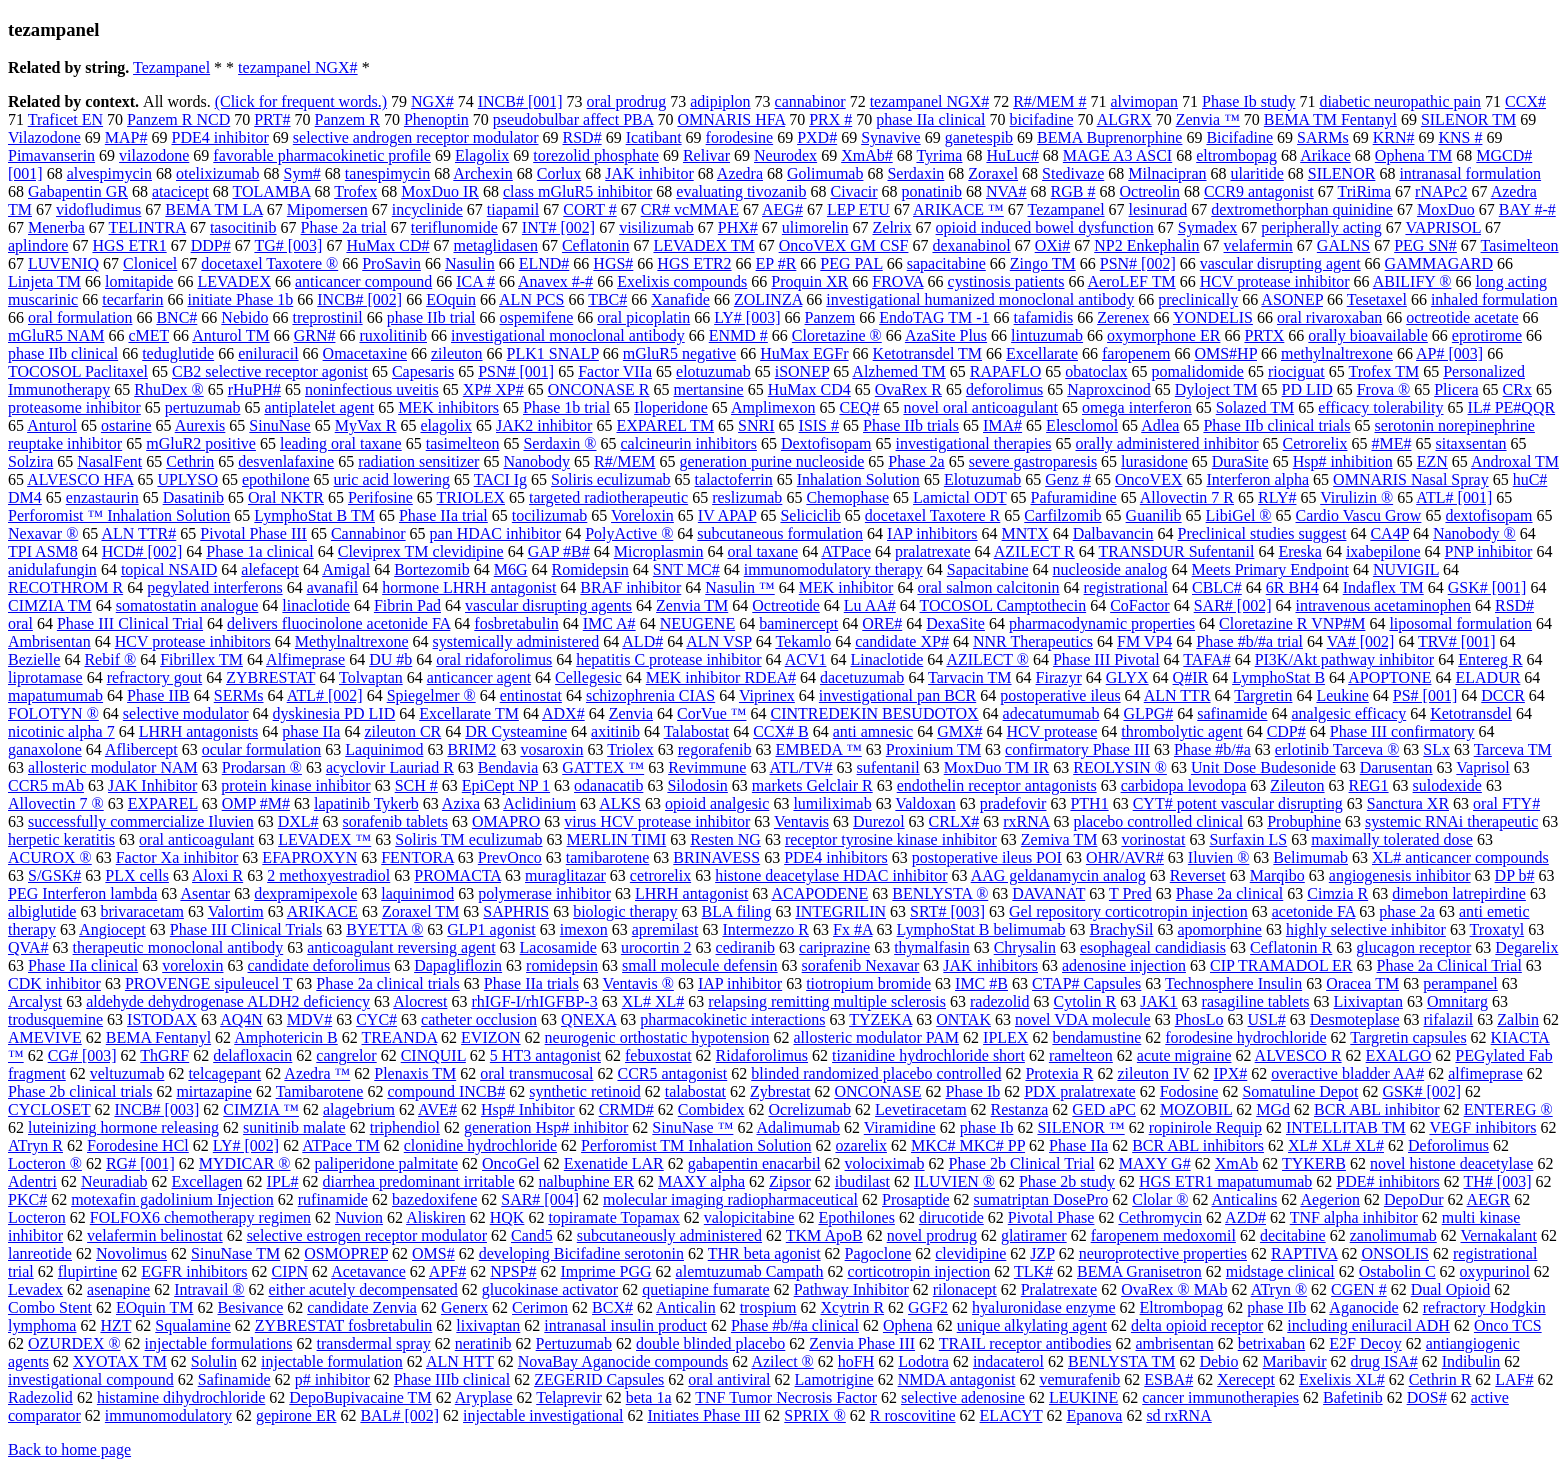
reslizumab (747, 497)
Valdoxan (925, 803)
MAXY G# (1155, 1163)
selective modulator (186, 713)
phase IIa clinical (930, 119)
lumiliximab (832, 803)
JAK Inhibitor (152, 785)
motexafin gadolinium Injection (172, 1199)
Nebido (244, 317)
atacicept (180, 191)
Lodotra (923, 1361)
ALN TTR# (138, 533)
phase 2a (1407, 911)
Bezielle (34, 659)
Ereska (1300, 551)
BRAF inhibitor (630, 587)
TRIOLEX (471, 497)
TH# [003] (1498, 1181)
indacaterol (1008, 1361)
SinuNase (279, 425)
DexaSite (955, 623)
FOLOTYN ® (53, 713)
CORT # (589, 209)
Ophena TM (1413, 155)
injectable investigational (543, 1415)
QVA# (28, 947)
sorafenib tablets (395, 821)
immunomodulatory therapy (833, 569)
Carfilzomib (1062, 515)
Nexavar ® (43, 533)
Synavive (891, 137)
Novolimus (131, 1253)
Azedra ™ (317, 1073)
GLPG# (1148, 713)
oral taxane (763, 551)
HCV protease (1052, 731)
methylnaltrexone (1337, 353)
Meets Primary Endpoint (1270, 569)
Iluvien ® (1218, 857)
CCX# (1525, 101)
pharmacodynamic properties (1102, 623)
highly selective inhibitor (1366, 929)
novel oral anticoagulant (980, 407)
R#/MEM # (1049, 101)
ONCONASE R (599, 389)
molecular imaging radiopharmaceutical (730, 1199)
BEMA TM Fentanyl (1330, 119)
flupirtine (88, 1271)
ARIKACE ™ (958, 209)
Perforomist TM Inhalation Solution (696, 1145)
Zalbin (1518, 1019)
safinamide (1232, 713)
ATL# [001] (1454, 497)
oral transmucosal (536, 1073)
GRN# (315, 335)
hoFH (856, 1361)
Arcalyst (35, 1001)
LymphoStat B (1278, 677)
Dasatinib (193, 497)
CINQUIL (433, 1055)
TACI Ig (500, 479)
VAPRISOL (1443, 227)
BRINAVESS (716, 857)
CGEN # (1359, 1289)
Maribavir (1295, 1361)
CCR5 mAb (46, 785)
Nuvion (359, 1217)
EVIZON (491, 1037)
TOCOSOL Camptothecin (1002, 605)
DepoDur (1414, 1199)
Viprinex (767, 695)
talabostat (695, 1091)
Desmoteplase (1355, 1019)
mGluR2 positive (201, 443)
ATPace (846, 551)
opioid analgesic (717, 803)
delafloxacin (252, 1055)
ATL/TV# (801, 767)
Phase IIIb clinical (452, 1379)
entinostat (531, 695)
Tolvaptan (371, 677)
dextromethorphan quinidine (1302, 209)
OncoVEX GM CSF (844, 245)
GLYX (1127, 677)
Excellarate (1042, 353)
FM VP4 (1144, 641)
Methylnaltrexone (352, 641)
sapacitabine (946, 263)
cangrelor (346, 1055)
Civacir (853, 191)
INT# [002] (558, 227)
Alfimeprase (305, 659)
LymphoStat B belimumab (981, 929)
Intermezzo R (765, 929)
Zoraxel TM (420, 911)
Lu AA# (870, 605)
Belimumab (1310, 857)
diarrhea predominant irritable (419, 1181)
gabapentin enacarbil (754, 1163)
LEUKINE (1083, 1397)
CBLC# (1217, 587)
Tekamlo (803, 641)
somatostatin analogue (187, 605)
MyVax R (366, 425)
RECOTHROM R (65, 587)
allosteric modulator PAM (876, 1037)
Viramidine (900, 1127)
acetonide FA (1314, 911)
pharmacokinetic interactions (732, 1019)
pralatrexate (933, 551)
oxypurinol (1495, 1271)
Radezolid (40, 1397)
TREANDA (400, 1037)
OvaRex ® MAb (1174, 1289)
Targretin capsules (1408, 1037)
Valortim (236, 911)
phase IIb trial (431, 317)
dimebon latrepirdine (1459, 893)
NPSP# (513, 1271)
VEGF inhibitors (1482, 1127)
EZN (1432, 461)
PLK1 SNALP (553, 353)
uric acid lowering (392, 479)
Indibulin (1471, 1361)
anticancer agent (479, 677)
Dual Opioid (1451, 1289)
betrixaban (1272, 1343)
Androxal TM (1515, 461)
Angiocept (112, 929)
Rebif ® (110, 659)
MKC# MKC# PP (968, 1145)
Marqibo (1277, 875)
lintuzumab (1047, 335)
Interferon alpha (1258, 479)
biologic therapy (625, 911)
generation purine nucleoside (771, 461)
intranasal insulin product (625, 1325)
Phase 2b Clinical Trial (1022, 1163)
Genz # (1068, 479)
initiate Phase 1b (240, 299)
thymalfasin (932, 947)
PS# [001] (1425, 695)
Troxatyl (1497, 929)
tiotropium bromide (868, 983)
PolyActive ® (629, 533)
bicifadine (1042, 119)
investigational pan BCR (897, 695)
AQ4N (241, 1019)
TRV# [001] (1456, 641)
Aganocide (1363, 1307)
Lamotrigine (834, 1379)
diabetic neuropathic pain (1400, 101)
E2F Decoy (1365, 1343)
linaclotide (316, 605)
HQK (507, 1217)
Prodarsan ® (262, 767)
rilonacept (965, 1289)
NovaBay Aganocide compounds (623, 1361)
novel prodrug (932, 1235)
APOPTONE (1389, 677)
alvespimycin (109, 173)
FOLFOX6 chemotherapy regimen (200, 1217)
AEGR (1489, 1199)
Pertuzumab (574, 1343)
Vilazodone (44, 137)
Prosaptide (916, 1199)
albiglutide (42, 911)
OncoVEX (1149, 479)
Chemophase (847, 497)
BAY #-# (1527, 209)
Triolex (630, 749)
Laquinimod (384, 749)
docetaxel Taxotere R (932, 515)
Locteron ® (45, 1163)
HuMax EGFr (804, 353)
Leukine (1342, 695)
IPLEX (1005, 1037)
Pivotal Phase (1051, 1217)
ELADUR (1487, 677)
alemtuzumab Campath (750, 1271)
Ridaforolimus (762, 1055)
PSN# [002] (1138, 263)
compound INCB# (446, 1091)
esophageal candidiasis (1153, 947)
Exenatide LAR (614, 1163)
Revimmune (707, 767)
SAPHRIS (516, 911)
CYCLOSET (49, 1109)
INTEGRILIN (840, 911)
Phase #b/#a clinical (795, 1325)
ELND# (544, 263)
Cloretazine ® (837, 335)
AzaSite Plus (946, 335)
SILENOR (1342, 173)
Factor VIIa (615, 371)
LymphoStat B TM (314, 515)
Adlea (1160, 425)
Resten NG (725, 839)
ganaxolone (45, 749)
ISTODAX (162, 1019)
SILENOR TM (1468, 119)
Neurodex (785, 155)
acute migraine (1184, 1055)
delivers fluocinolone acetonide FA (338, 623)
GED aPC (1104, 1109)
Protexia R (1059, 1073)
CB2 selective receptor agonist (270, 371)
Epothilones (856, 1217)
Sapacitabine (988, 569)
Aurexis (200, 425)
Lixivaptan (1368, 1001)
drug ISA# (1384, 1361)
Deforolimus (1448, 1145)
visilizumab (656, 227)
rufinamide (333, 1199)
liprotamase (45, 677)
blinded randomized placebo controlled (876, 1073)
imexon (584, 929)
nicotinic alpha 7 (61, 731)
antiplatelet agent (319, 407)
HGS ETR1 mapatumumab (1225, 1181)
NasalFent (109, 461)
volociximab (885, 1163)
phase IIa (311, 731)
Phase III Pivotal (1106, 659)
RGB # (1073, 191)
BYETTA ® (384, 929)
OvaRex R (908, 389)
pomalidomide (1197, 371)
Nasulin (470, 263)
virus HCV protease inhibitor (657, 821)
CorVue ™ (711, 713)
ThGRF (164, 1055)
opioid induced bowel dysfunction (1045, 227)
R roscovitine (913, 1415)
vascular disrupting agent (1280, 263)
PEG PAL (851, 263)
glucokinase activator (550, 1289)
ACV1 (806, 659)
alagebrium (359, 1109)
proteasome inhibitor (74, 407)
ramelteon (1081, 1055)
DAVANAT (1048, 893)
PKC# (27, 1199)
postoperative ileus (1060, 695)
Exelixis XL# (1342, 1379)
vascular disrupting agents (548, 605)
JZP (1042, 1253)
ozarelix (861, 1145)
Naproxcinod (1109, 389)
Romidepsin (590, 569)
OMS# (433, 1253)
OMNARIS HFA (731, 119)
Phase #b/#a (1212, 749)
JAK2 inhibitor (544, 425)
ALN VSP (718, 641)
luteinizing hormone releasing (123, 1127)
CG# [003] (82, 1055)
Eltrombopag (1182, 1307)
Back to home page (69, 1449)
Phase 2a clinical (1230, 893)
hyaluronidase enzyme (1044, 1307)
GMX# (959, 731)
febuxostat (658, 1055)
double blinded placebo (710, 1343)
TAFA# (1206, 659)
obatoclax (1096, 371)
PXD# (817, 137)
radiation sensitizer (418, 461)
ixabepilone (1383, 551)
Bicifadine (1239, 137)
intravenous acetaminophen (1383, 605)
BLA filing (737, 911)
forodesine (740, 137)
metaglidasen (495, 245)
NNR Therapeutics (1033, 641)
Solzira (30, 461)
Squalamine (193, 1325)
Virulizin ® (1356, 497)
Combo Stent (50, 1307)
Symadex (1208, 227)
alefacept (270, 569)
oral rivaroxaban (1329, 317)
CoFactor (1140, 605)
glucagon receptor (1413, 947)
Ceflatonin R (1291, 947)
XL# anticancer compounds (1460, 857)
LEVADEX (233, 281)
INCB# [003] (156, 1109)
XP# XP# (493, 389)
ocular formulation (262, 749)
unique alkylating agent (1032, 1325)
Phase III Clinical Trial (130, 623)
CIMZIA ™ (261, 1109)
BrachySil (1121, 929)
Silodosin (697, 785)
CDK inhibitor (54, 983)
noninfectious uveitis (372, 389)
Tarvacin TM (969, 677)
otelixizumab (218, 173)
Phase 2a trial (344, 227)
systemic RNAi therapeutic (1451, 821)
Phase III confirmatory (1402, 731)
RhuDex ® (168, 389)
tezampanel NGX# (298, 67)
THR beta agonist (764, 1253)
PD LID (1307, 389)
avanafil (333, 587)
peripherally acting (1321, 227)
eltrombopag (1236, 155)
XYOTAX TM (120, 1361)
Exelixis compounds (682, 281)
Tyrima (939, 155)
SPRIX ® (815, 1415)
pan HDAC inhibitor (496, 533)
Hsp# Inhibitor (528, 1109)
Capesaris (423, 371)
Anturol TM (230, 335)
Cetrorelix (1315, 443)
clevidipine (970, 1253)
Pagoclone (878, 1253)
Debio (1218, 1361)
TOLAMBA (272, 191)
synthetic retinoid (585, 1091)
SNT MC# (686, 569)
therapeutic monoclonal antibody (178, 947)
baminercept (798, 623)
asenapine (118, 1289)
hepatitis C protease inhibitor (668, 659)
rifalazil (1449, 1019)
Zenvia (631, 713)
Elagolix (482, 155)
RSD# (582, 137)
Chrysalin (1025, 947)
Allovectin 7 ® (56, 803)
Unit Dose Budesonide (1263, 767)
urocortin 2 (656, 947)
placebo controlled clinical (1159, 821)
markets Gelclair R (812, 785)
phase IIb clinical (63, 353)
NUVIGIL (1406, 569)
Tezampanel (171, 67)
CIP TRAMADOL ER (1281, 965)
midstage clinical (1280, 1271)
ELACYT (1011, 1415)
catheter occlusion (479, 1019)
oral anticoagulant (196, 839)
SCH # (416, 785)
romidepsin (562, 965)
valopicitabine (749, 1217)
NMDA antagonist (957, 1379)
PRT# (272, 119)
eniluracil (268, 353)
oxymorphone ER (1163, 335)
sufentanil (888, 767)
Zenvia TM (692, 605)
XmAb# (867, 155)
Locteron (37, 1217)
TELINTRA (147, 227)
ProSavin (391, 263)
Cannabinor (368, 533)
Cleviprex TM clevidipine (421, 551)
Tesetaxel (1377, 299)
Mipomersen (327, 209)
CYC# (376, 1019)
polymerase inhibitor (544, 893)
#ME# (1391, 443)
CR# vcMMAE (690, 209)
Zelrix (892, 227)
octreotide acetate (1462, 317)
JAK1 (1158, 1001)
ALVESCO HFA (80, 479)
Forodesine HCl (138, 1145)
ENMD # (738, 335)
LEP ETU (858, 209)
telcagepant (224, 1073)
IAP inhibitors (932, 533)
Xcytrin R (853, 1307)
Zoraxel (993, 173)
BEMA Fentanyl (158, 1037)
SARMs (1323, 137)
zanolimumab (1393, 1235)
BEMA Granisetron (1139, 1271)
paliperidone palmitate (387, 1163)
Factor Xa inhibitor (177, 857)
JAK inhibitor (649, 173)
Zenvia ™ (1208, 119)
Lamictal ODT (959, 497)
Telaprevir (569, 1397)
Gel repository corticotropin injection (1128, 911)
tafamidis (1044, 317)
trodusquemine (55, 1019)
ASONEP (1292, 299)
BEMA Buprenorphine (1109, 137)
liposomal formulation (1460, 623)
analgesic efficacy (1348, 713)
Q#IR (1191, 677)
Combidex (711, 1109)
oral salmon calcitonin (988, 587)
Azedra (740, 173)
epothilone (276, 479)
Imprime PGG (605, 1271)
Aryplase (484, 1397)
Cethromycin (1160, 1217)
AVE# (437, 1109)
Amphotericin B (286, 1037)
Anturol (52, 425)
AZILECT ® (987, 659)
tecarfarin (132, 299)
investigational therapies (974, 443)
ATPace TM (340, 1145)
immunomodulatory (168, 1415)
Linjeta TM (44, 281)
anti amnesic (873, 731)
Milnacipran (1167, 173)
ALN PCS (531, 299)
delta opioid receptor (1197, 1325)
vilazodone (154, 155)
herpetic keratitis (61, 839)
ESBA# (1168, 1379)
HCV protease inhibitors (193, 641)
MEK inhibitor (846, 587)
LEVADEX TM (703, 245)
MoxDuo (1446, 209)
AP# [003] (1449, 353)
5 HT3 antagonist (545, 1055)
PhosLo (1199, 1019)
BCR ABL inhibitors (1198, 1145)
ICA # (475, 281)
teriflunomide (454, 227)
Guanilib (1154, 515)
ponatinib (932, 191)
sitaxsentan (1470, 443)
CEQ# (859, 407)
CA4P (1389, 533)
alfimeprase (1485, 1073)
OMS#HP (1225, 353)
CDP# (1286, 731)
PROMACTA (457, 875)
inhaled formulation (1494, 299)
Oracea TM (1362, 983)
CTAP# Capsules (1086, 983)
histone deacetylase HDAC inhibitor (831, 875)
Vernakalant (1498, 1235)
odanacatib (608, 785)
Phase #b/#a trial (1249, 641)
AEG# (782, 209)
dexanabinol (971, 245)
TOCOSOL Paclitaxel (78, 371)
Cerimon (540, 1307)
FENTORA (417, 857)
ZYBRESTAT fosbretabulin (344, 1325)
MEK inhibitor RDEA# (721, 677)
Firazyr (1059, 677)
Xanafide (680, 299)
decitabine (1293, 1235)
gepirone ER (296, 1415)
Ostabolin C (1397, 1271)
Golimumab (825, 173)
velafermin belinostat (155, 1235)
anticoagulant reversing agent (401, 947)
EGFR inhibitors (194, 1271)
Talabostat (697, 731)
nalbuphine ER (587, 1181)
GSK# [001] (1487, 587)
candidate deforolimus (319, 965)
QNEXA (588, 1019)
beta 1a (649, 1397)
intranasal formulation (1470, 173)
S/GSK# (54, 875)
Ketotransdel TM (927, 353)
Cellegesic (588, 677)
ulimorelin (815, 227)
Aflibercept (141, 749)
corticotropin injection (919, 1271)
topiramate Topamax (613, 1217)
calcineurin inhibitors (688, 443)
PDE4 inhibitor (219, 137)
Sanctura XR (1408, 803)
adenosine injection (1124, 965)
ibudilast (862, 1181)
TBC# (607, 299)
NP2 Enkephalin (1146, 245)
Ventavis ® (638, 983)
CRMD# (626, 1109)
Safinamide (234, 1379)
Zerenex (1123, 317)
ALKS (620, 803)
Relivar (706, 155)
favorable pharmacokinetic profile (322, 155)
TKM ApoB (824, 1235)
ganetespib (979, 137)
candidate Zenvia (362, 1307)
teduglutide (178, 353)
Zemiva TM (1059, 839)
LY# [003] (747, 317)
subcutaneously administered (669, 1235)
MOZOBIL (1196, 1109)
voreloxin (192, 965)
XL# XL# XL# (1336, 1145)
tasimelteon (463, 443)
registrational (1126, 587)
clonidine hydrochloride (480, 1145)
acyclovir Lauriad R (390, 767)
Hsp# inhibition (1343, 461)
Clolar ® (1160, 1199)
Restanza (1020, 1109)
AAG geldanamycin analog (1058, 875)
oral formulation (80, 317)
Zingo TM (1043, 263)
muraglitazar (565, 875)
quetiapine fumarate (706, 1289)
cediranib (746, 947)
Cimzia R (1337, 893)
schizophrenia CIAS (650, 695)
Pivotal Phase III (253, 533)
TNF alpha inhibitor (1354, 1217)
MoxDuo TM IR (997, 767)
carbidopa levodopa (1184, 785)
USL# (1267, 1019)
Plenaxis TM (415, 1073)
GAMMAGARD (1439, 263)
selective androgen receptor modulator (416, 137)
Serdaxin (915, 173)
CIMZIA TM (50, 605)
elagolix (446, 425)
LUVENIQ (63, 263)
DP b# (1515, 875)
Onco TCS (1508, 1325)
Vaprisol (1482, 767)
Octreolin (1150, 191)
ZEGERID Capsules (599, 1379)
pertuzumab (203, 407)
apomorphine (1219, 929)
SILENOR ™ (1080, 1127)
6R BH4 (1292, 587)
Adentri (32, 1181)
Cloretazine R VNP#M (1292, 623)
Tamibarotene (320, 1091)
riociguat (1296, 371)
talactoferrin (734, 479)
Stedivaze (1073, 173)
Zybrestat (780, 1091)
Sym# (302, 173)
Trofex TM (1383, 371)
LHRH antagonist (691, 893)
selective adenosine (963, 1397)
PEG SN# (1425, 245)
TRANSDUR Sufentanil (1176, 551)
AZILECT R (1034, 551)
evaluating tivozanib (741, 191)
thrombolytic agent (1181, 731)
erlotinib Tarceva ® (1337, 749)
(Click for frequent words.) (301, 101)
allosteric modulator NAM (113, 767)
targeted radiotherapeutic (608, 497)
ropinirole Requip (1205, 1127)
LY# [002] (246, 1145)
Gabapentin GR (78, 191)
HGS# (613, 263)
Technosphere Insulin (1233, 983)
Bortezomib (432, 569)
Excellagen (207, 1181)
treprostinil (327, 317)
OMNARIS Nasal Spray (1411, 479)
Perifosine (380, 497)
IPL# (283, 1181)
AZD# (1245, 1217)
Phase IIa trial (443, 515)
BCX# (612, 1307)
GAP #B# (559, 551)
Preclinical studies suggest (1262, 533)
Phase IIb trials (911, 425)
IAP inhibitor (740, 983)
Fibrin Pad (407, 605)
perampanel (1460, 983)
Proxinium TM (933, 749)
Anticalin (686, 1307)
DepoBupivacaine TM (360, 1397)
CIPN (290, 1271)
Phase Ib (973, 1091)
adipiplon (720, 101)
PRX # (830, 119)
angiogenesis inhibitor (1400, 875)
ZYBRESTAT (270, 677)
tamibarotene (608, 857)
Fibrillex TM (201, 659)
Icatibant (654, 137)
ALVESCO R (1298, 1055)
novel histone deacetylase (1452, 1163)
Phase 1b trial (566, 407)
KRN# (1394, 137)
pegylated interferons (215, 587)
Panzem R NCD (178, 119)
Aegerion (1330, 1199)
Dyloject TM (1216, 389)
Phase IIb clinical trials (1276, 425)
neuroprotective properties (1163, 1253)
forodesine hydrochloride (1245, 1037)
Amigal (346, 569)
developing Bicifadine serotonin (581, 1253)
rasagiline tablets (1256, 1001)
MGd (1273, 1109)
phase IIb (1276, 1307)
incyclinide (427, 209)
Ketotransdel (1471, 713)
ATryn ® (1279, 1289)
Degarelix (1526, 947)
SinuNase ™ (692, 1127)
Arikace (1325, 155)
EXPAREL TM (665, 425)
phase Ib (987, 1127)
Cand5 (532, 1235)
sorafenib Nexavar (861, 965)
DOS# (1427, 1397)
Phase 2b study (1067, 1181)
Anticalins (1245, 1199)
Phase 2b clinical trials (80, 1091)
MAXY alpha (701, 1181)
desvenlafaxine (286, 461)
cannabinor (810, 101)
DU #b (390, 659)
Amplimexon (773, 407)
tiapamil (513, 209)
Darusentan (1396, 767)
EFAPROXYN (309, 857)
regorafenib (715, 749)
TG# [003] (288, 245)
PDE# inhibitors (1388, 1181)
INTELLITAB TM (1346, 1127)
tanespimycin (387, 173)
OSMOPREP (346, 1253)
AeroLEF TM (1132, 281)
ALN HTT (460, 1361)
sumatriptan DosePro (1041, 1199)
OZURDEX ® (74, 1343)
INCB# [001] (520, 101)
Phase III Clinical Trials (246, 929)
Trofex (355, 191)
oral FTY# (1506, 803)
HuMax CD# (387, 245)
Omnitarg (1457, 1001)
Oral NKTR (286, 497)
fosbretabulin (516, 623)
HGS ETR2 (694, 263)
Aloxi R (217, 875)
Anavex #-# (555, 281)
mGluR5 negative (679, 353)
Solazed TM (1255, 407)
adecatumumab (1051, 713)
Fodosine (1189, 1091)
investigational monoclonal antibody (568, 335)
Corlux (559, 173)
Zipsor (790, 1181)
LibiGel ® (1239, 515)
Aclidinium (539, 803)
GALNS (1343, 245)
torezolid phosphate (596, 155)
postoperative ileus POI (987, 857)
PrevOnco (510, 857)
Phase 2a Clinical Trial (1449, 965)
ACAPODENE (819, 893)
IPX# (1231, 1073)
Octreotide (786, 605)
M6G (511, 569)
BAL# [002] (399, 1415)
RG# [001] (140, 1163)
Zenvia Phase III (862, 1343)
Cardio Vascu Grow (1359, 515)
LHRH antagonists (199, 731)
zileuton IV (1153, 1073)
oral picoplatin (643, 317)
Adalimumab (799, 1127)
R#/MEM (624, 461)
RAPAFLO (1005, 371)
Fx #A (853, 929)
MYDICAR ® (245, 1163)
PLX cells (137, 875)
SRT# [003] (947, 911)
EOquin (451, 299)
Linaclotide (886, 659)
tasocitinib (243, 227)
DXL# (298, 821)
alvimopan (1145, 101)
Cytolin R (1085, 1001)
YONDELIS (1213, 317)
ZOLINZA (768, 299)
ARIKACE (322, 911)
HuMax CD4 (809, 389)
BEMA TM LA (214, 209)
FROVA (897, 281)
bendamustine (1096, 1037)
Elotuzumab (982, 479)
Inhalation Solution (858, 479)
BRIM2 (471, 749)
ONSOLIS (1395, 1253)
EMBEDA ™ (818, 749)
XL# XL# (653, 1001)
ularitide (1257, 173)
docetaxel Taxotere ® (269, 263)
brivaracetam (142, 911)
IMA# (1002, 425)
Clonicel (150, 263)
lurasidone (1154, 461)
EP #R (776, 263)
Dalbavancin (1113, 533)
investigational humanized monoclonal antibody (980, 299)
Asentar (205, 893)
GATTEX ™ (603, 767)
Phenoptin (436, 119)
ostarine (126, 425)
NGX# (432, 101)
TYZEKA (880, 1019)
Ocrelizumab (809, 1109)
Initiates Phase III (703, 1415)
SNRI (756, 425)
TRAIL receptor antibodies (1025, 1343)
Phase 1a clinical (260, 551)
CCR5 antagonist (672, 1073)
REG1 (1369, 785)
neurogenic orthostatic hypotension (657, 1037)
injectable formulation (332, 1361)
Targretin (1263, 695)
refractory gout (155, 677)
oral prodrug (627, 101)
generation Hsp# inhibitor (546, 1127)
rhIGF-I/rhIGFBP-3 (534, 1001)
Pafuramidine (1073, 497)
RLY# (1277, 497)
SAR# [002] (1233, 605)
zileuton (457, 353)
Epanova (1094, 1415)
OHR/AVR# (1125, 857)
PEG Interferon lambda (82, 893)
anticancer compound (363, 281)
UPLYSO (187, 479)
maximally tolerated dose (1392, 839)
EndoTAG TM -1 (934, 317)
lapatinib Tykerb (366, 803)
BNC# (176, 317)
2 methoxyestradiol (328, 875)
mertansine (709, 389)
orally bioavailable (1368, 335)
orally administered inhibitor (1167, 443)
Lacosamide (558, 947)
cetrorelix (660, 875)
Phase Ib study (1248, 101)
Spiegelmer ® (431, 695)
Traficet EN (65, 119)
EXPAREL (163, 803)
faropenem (1136, 353)
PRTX (1264, 335)
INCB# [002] (359, 299)
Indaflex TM (1383, 587)
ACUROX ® (50, 857)
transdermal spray (374, 1343)
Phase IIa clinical (83, 965)
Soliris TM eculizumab (468, 839)
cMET (148, 335)
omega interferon (1137, 407)
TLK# (1033, 1271)
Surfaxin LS (1248, 839)
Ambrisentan (49, 641)
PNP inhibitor (1489, 551)
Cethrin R (1440, 1379)
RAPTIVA (1304, 1253)
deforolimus (1004, 389)
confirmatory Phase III (1077, 749)
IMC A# (609, 623)
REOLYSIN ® (1120, 767)
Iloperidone (671, 407)
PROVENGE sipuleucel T (208, 983)
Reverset (1198, 875)
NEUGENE (698, 623)
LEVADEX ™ (324, 839)
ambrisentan (1174, 1343)
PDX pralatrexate (1080, 1091)
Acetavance (368, 1271)
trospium (768, 1307)
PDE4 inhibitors (836, 857)
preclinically (1198, 299)
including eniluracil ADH (1368, 1325)
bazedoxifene (434, 1199)
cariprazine (834, 947)
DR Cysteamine (516, 731)
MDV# (309, 1019)
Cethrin (190, 461)
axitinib (615, 731)
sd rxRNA (1178, 1415)
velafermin (1258, 245)
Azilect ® (782, 1361)
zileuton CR (402, 731)
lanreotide (40, 1253)
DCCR (1503, 695)
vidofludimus (98, 209)
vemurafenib (1079, 1379)
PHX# (738, 227)
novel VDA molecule (1083, 1019)
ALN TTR (1177, 695)
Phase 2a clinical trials (388, 983)
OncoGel (511, 1163)
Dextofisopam (826, 443)
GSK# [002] (1421, 1091)
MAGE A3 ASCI (1117, 155)
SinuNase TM (235, 1253)
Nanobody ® (1474, 533)
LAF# (1514, 1379)
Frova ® (1383, 389)
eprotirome (1487, 335)
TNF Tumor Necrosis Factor (786, 1397)
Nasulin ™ (739, 587)
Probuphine (1304, 821)
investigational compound (91, 1379)
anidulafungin (52, 569)
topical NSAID (169, 569)
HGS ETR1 (129, 245)
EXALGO (1399, 1055)
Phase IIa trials (531, 983)
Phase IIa (1078, 1145)
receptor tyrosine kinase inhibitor (891, 839)
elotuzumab (713, 371)
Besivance (251, 1307)
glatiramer (1034, 1235)
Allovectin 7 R (1187, 497)
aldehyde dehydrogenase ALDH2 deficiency (228, 1001)
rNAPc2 (1441, 191)
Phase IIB (158, 695)
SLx (1436, 749)
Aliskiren (436, 1217)
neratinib (483, 1343)
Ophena (908, 1325)
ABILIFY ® (1412, 281)
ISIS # (819, 425)
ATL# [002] (325, 695)
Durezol (879, 821)
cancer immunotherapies (1220, 1397)
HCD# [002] (142, 551)
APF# (447, 1271)
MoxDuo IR (440, 191)
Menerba (56, 227)
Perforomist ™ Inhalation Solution (119, 515)
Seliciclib (810, 515)
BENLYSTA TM (1122, 1361)
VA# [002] (1361, 641)
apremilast (665, 929)
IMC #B (981, 983)
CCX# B (781, 731)
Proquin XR (809, 281)
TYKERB (1314, 1163)
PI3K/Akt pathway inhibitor (1345, 659)
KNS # (1460, 137)
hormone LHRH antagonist (469, 587)
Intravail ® (209, 1289)
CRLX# (954, 821)
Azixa (461, 803)
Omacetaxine (365, 353)
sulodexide (1447, 785)
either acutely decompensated (363, 1289)
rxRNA (1026, 821)
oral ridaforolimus (494, 659)
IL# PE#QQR (1512, 407)
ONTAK (963, 1019)
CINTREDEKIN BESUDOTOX (874, 713)
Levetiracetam (921, 1109)
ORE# (882, 623)
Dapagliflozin (458, 965)
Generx (464, 1307)
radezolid (1000, 1001)
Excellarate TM (469, 713)
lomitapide (139, 281)
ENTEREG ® (1508, 1109)
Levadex (35, 1289)
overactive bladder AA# (1347, 1073)
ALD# (642, 641)
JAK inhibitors (990, 965)
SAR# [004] (540, 1199)
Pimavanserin (51, 155)
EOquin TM (154, 1307)
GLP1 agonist (491, 929)
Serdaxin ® (559, 443)
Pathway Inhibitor (851, 1289)
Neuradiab (114, 1181)
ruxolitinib (393, 335)
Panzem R (347, 119)
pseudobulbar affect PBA (573, 119)
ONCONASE (877, 1091)
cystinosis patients (1006, 281)
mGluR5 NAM (56, 335)
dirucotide (951, 1217)
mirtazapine (214, 1091)
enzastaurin (102, 497)
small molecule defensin (700, 965)
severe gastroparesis (1033, 461)
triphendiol (405, 1127)
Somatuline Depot (1300, 1091)
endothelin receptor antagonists (997, 785)
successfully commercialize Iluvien (141, 821)
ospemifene (537, 317)
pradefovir (1013, 803)
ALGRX (1124, 119)
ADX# (563, 713)
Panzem (830, 317)
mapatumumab (55, 695)
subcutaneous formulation (780, 533)
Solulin (214, 1361)
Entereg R (1490, 659)
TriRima (1364, 191)
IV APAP (727, 515)
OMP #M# (256, 803)
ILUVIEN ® (954, 1181)
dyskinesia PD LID (334, 713)
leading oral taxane (341, 443)
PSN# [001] (516, 371)
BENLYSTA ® (940, 893)
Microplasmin (659, 551)
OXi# (1053, 245)
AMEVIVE (45, 1037)
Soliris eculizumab (611, 479)
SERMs (239, 695)
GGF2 (928, 1307)
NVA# (1006, 191)
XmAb (1237, 1163)
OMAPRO (506, 821)
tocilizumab (550, 515)
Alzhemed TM (898, 371)
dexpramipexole (305, 893)
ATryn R (35, 1145)
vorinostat (1153, 839)
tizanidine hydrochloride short (928, 1055)
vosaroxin (551, 749)
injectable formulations (219, 1343)
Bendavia (508, 767)
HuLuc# (1012, 155)
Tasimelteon (1520, 245)
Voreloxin (642, 515)
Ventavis (801, 821)
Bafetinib (1353, 1397)
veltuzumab (127, 1073)
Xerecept (1246, 1379)
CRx (1517, 389)
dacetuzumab (862, 677)
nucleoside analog (1110, 569)
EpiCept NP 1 (506, 785)
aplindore (38, 245)
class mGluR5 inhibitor (577, 191)
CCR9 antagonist (1259, 191)
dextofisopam (1488, 515)
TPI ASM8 (43, 551)
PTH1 (1089, 803)
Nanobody (536, 461)
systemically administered (516, 641)
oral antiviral (729, 1379)
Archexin (483, 173)
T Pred (1130, 893)
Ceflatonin (596, 245)
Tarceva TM (1513, 749)
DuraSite (1240, 461)
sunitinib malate (294, 1127)
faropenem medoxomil (1163, 1235)
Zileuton (1297, 785)
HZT (115, 1325)
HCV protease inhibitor (1275, 281)
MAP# (126, 137)
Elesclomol (1082, 425)
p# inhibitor (332, 1379)
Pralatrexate (1059, 1289)
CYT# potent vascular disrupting (1238, 803)
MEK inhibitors (448, 407)
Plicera (1456, 389)
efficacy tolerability (1380, 407)
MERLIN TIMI (617, 839)
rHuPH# (254, 389)
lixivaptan (488, 1325)
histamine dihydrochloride (181, 1397)
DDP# (211, 245)
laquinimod (417, 893)
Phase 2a (916, 461)
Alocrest (420, 1001)
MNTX (1025, 533)
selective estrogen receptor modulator (367, 1235)
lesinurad (1158, 209)
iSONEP (802, 371)
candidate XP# (902, 641)
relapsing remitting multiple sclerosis (827, 1001)
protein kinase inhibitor (295, 785)
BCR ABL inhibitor (1377, 1109)
